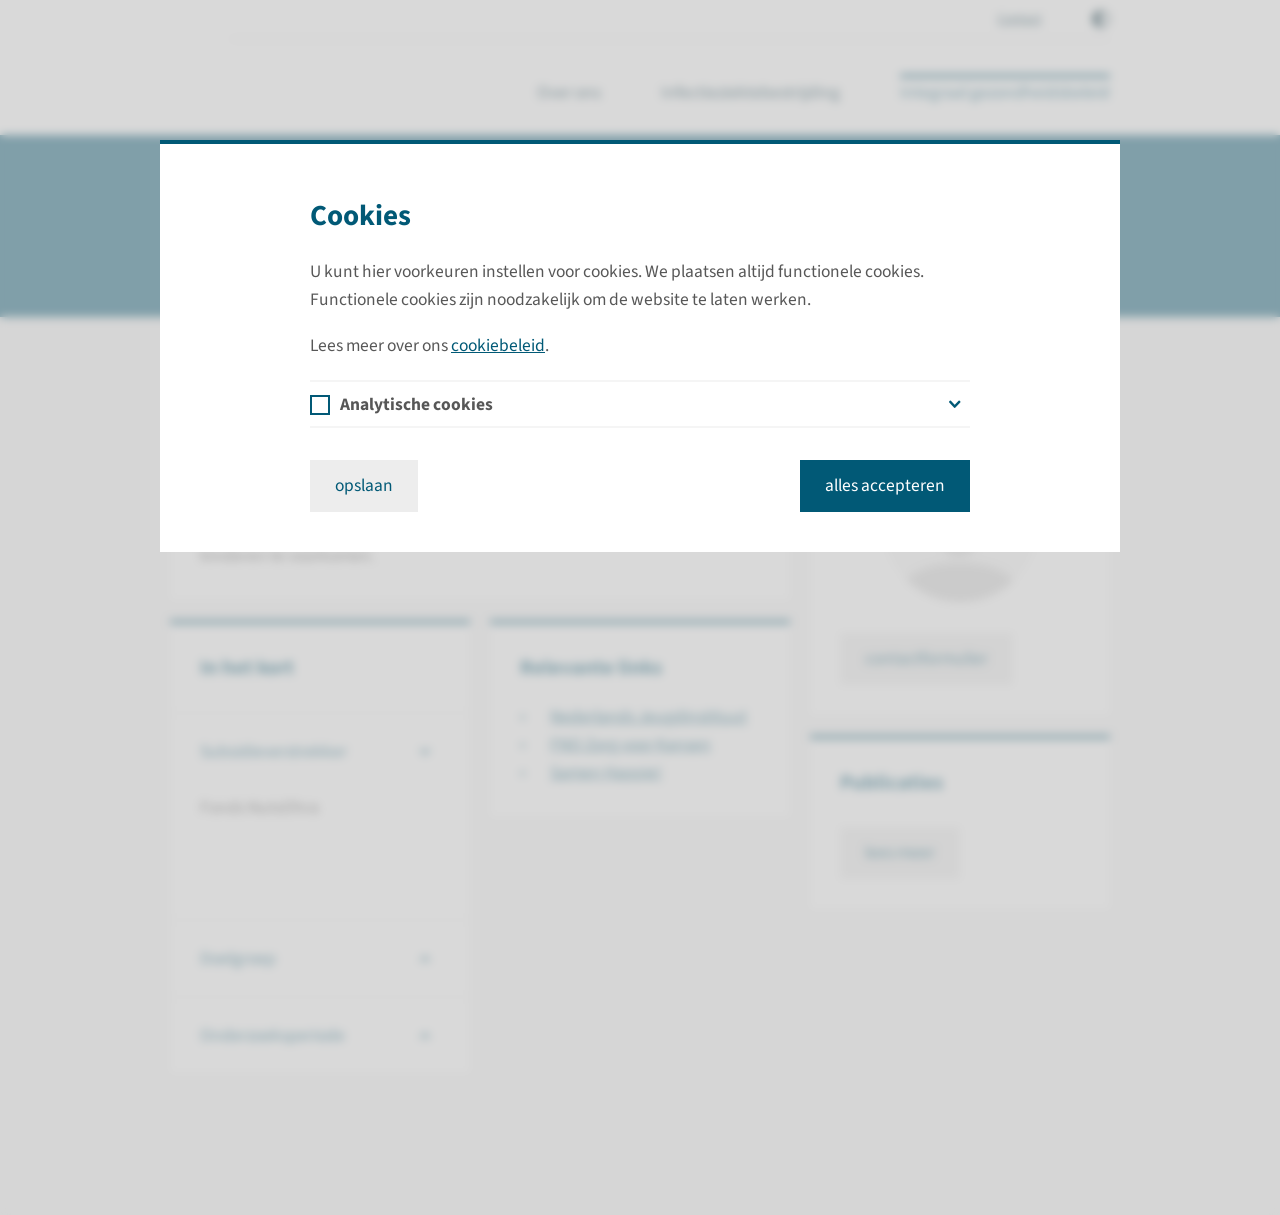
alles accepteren (885, 485)
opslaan (364, 485)
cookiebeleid (498, 345)
